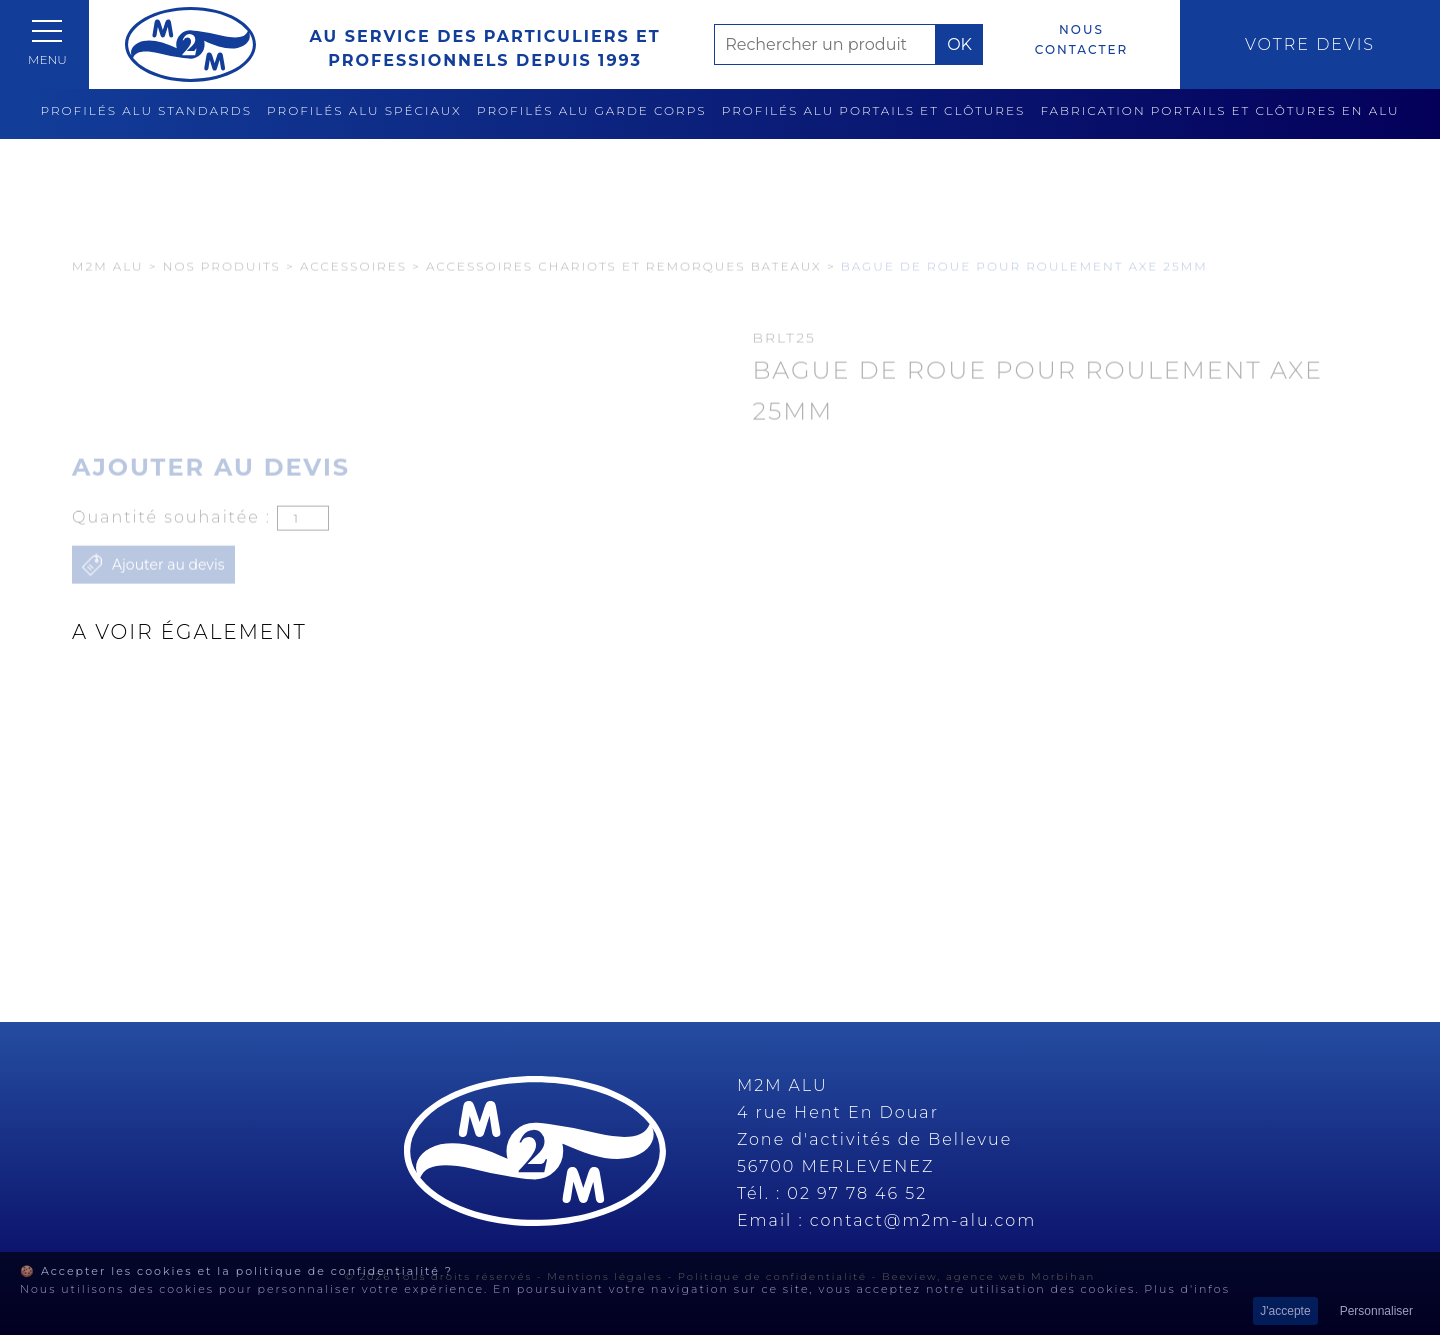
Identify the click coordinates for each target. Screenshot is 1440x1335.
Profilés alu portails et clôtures (874, 110)
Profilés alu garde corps (592, 110)
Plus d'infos (1187, 1289)
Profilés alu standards (146, 110)
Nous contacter (1081, 39)
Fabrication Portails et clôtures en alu (1219, 110)
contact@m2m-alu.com (923, 1220)
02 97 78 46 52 (857, 1193)
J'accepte (1285, 1311)
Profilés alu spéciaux (364, 110)
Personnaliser (1376, 1311)
